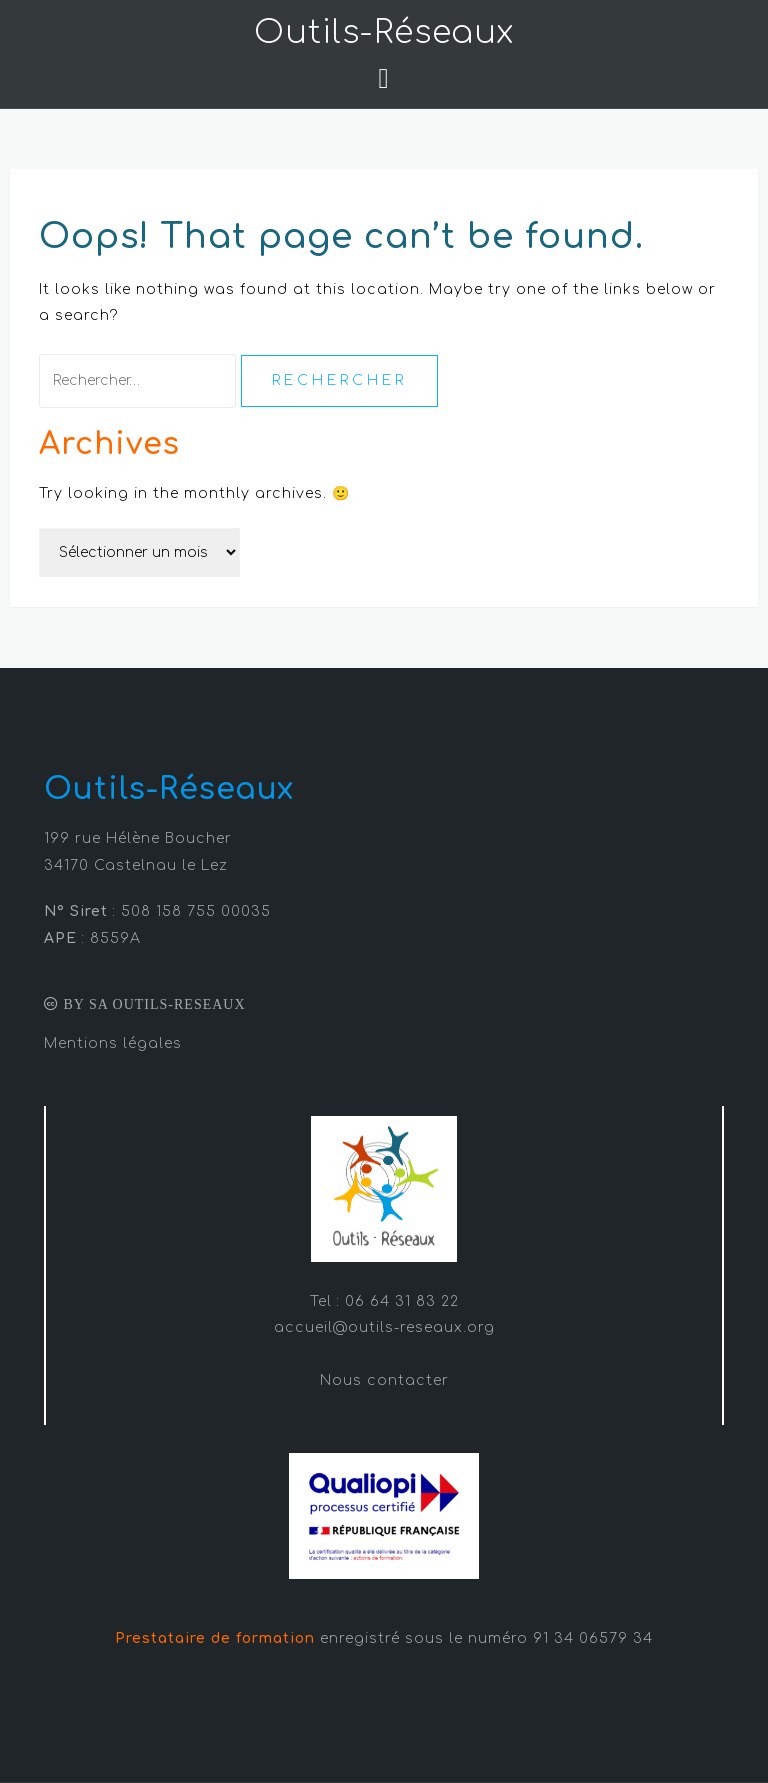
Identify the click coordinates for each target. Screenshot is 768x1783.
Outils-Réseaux (384, 32)
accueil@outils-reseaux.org (384, 1327)
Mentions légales (113, 1043)
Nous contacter (384, 1380)
